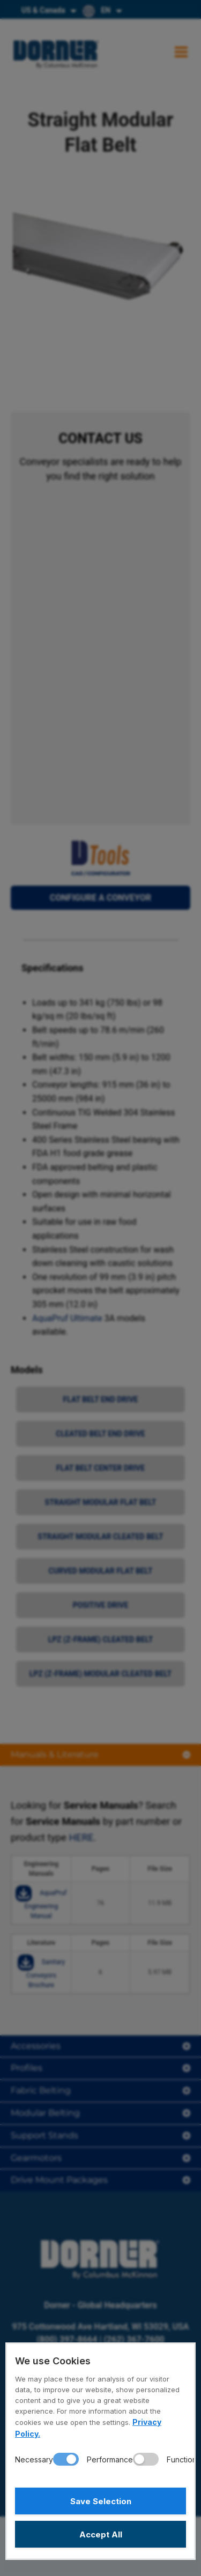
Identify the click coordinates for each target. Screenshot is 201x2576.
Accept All (100, 2534)
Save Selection (100, 2501)
